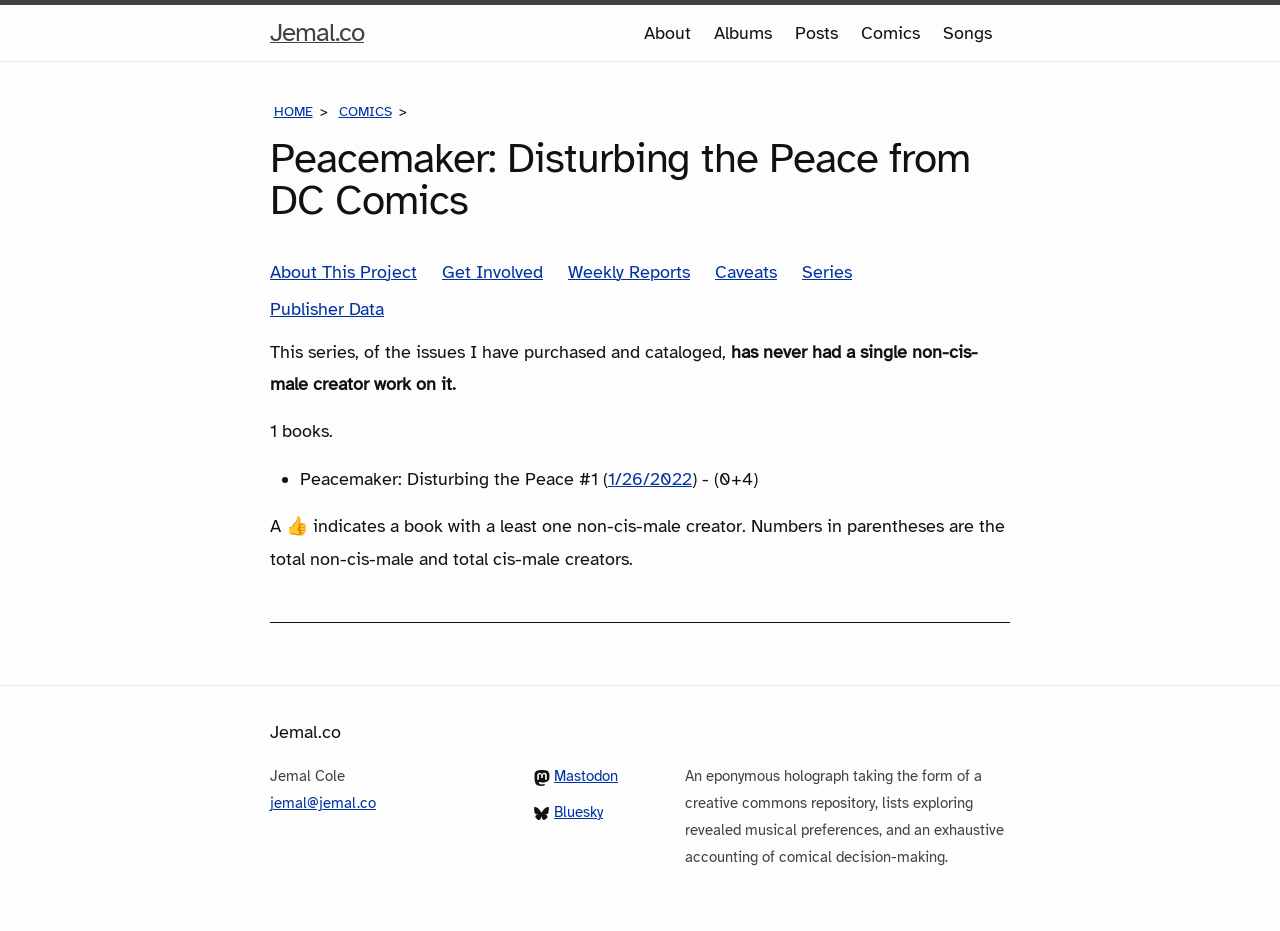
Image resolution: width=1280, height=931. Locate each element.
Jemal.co (317, 33)
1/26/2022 (650, 479)
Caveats (746, 272)
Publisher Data (327, 309)
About (667, 33)
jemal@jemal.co (323, 803)
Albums (743, 33)
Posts (816, 33)
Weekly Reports (629, 272)
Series (827, 272)
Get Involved (492, 272)
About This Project (343, 272)
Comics (890, 33)
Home (293, 111)
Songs (967, 33)
